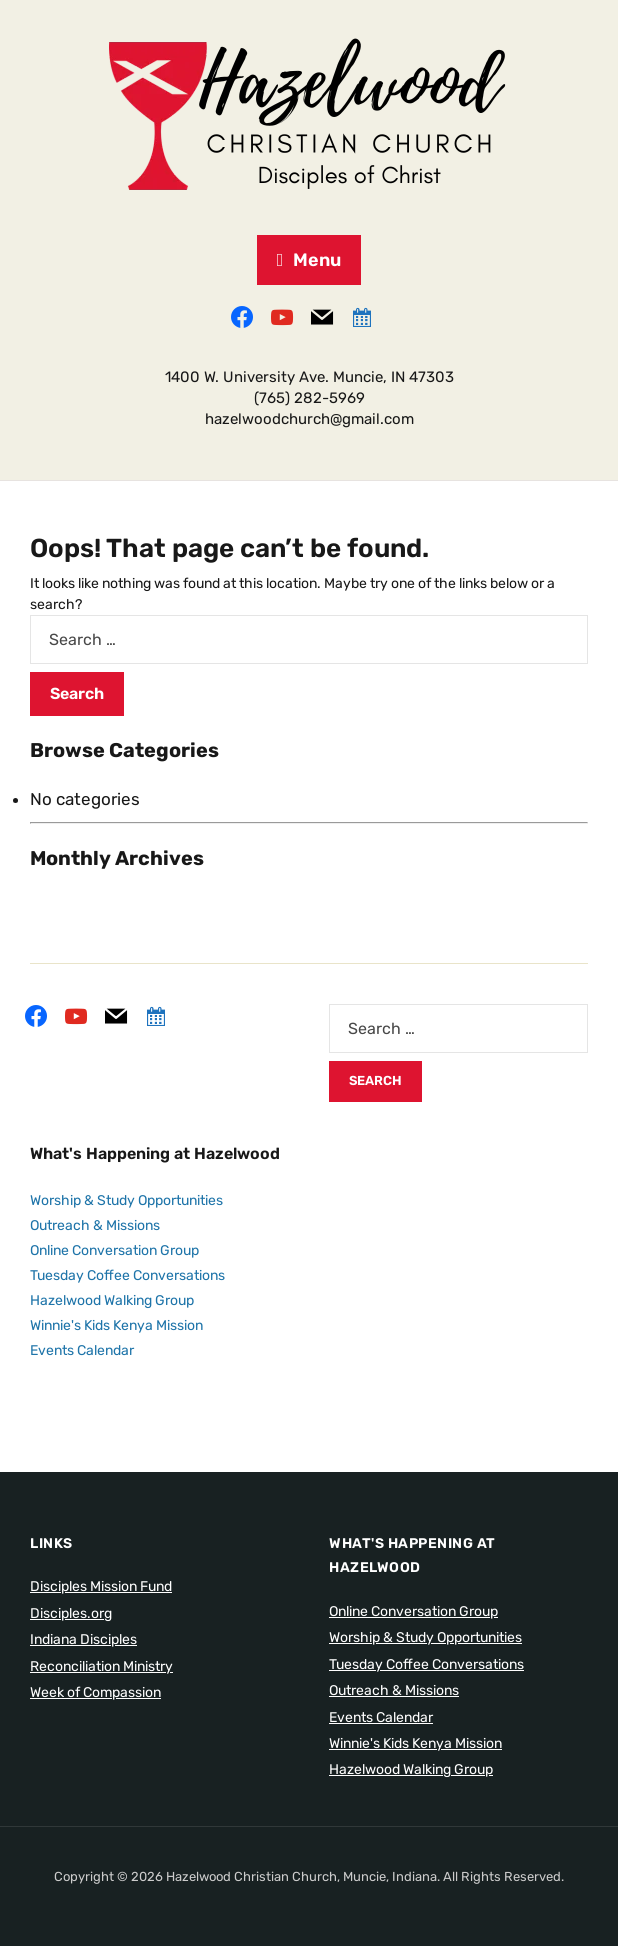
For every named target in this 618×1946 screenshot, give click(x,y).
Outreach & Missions (95, 1225)
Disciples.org (71, 1613)
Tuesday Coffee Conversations (127, 1275)
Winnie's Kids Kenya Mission (116, 1325)
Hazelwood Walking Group (112, 1300)
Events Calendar (82, 1350)
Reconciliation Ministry (101, 1666)
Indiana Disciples (83, 1639)
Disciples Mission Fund (101, 1586)
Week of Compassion (95, 1692)
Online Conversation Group (114, 1250)
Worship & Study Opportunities (126, 1200)
